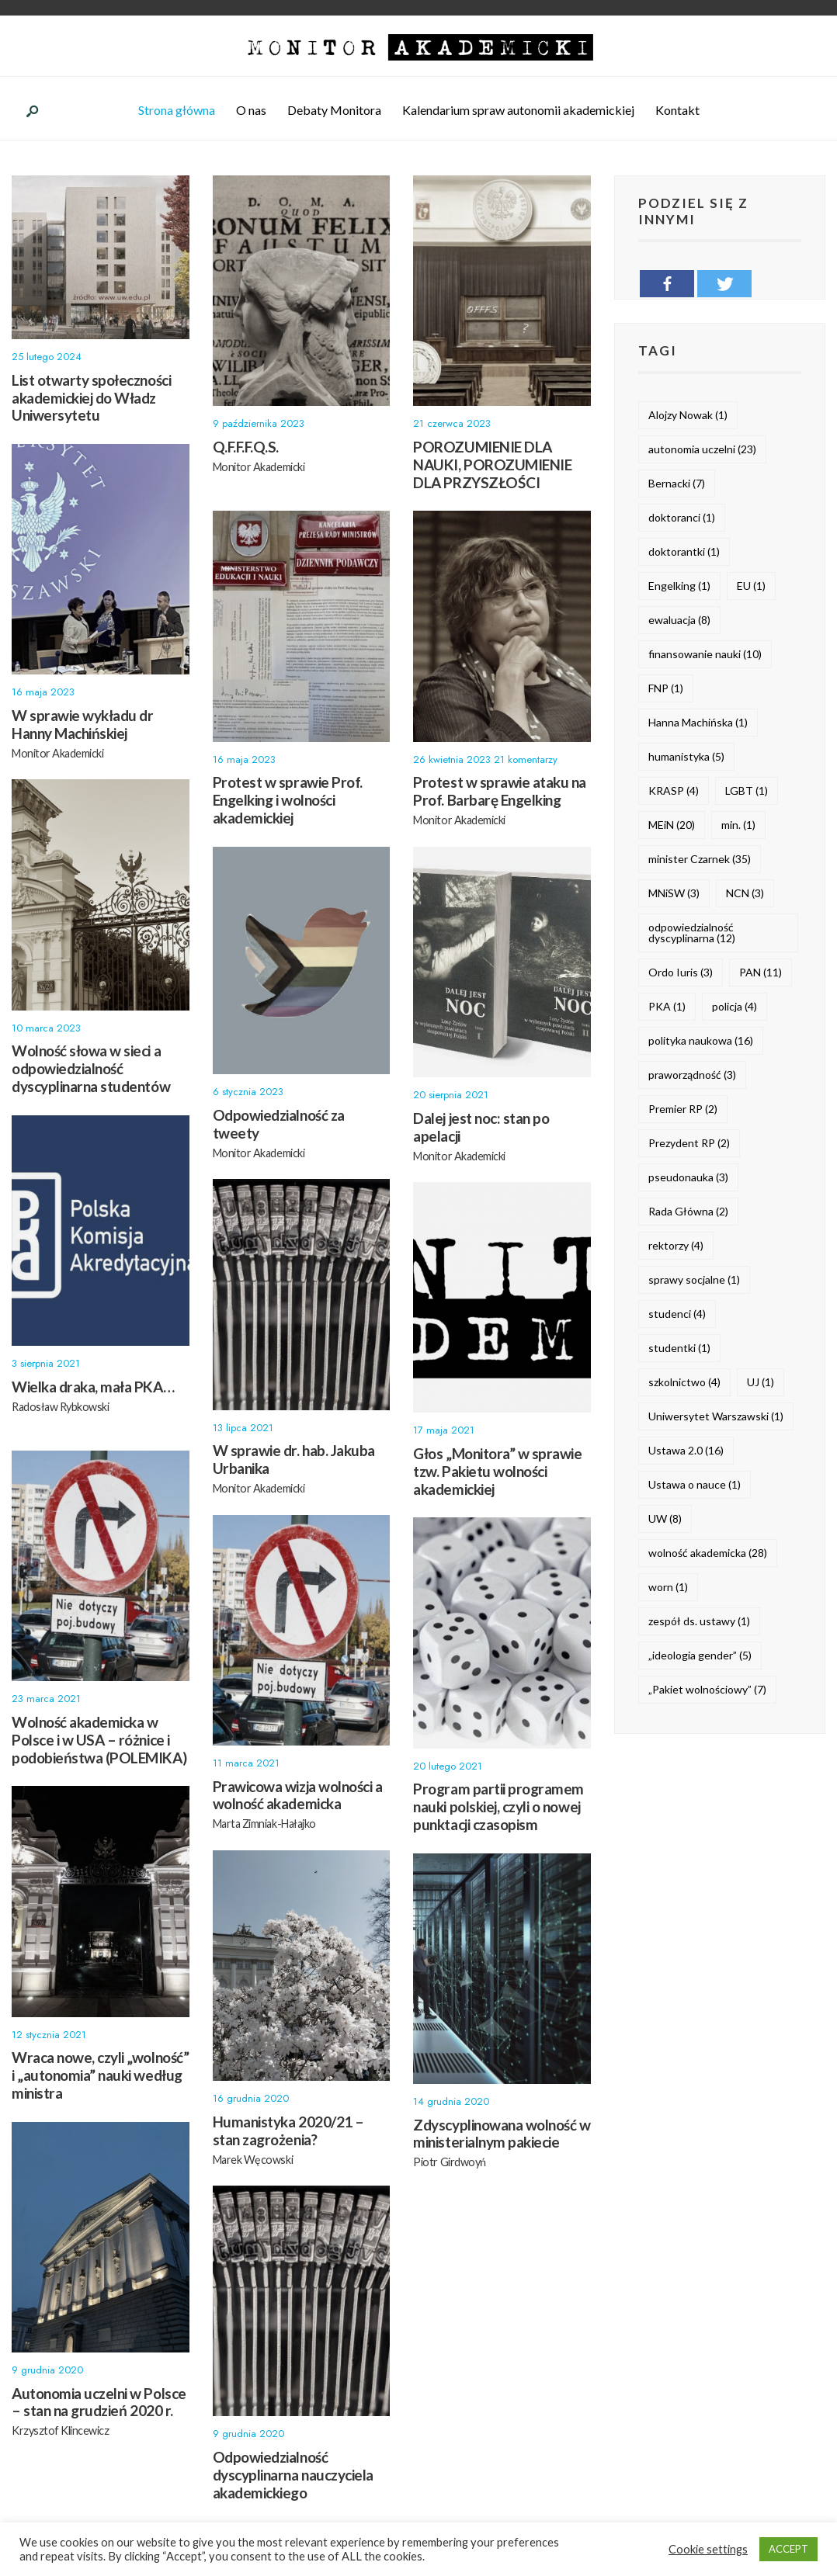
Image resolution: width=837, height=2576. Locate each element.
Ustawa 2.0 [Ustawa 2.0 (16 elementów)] (686, 1452)
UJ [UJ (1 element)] (760, 1384)
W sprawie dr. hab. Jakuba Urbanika (294, 1461)
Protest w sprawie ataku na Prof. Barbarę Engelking (499, 794)
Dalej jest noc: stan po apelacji (481, 1129)
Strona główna (176, 112)
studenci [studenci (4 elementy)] (677, 1316)
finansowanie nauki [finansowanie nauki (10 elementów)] (705, 656)
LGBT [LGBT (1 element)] (746, 792)
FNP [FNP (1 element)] (665, 690)
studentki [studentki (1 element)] (679, 1350)
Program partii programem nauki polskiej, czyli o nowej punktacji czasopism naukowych (498, 1817)
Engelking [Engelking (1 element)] (679, 588)
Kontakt (677, 112)
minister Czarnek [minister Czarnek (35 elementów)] (699, 861)
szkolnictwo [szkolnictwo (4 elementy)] (684, 1384)
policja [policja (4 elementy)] (734, 1008)
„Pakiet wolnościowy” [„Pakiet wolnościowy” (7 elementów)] (707, 1691)
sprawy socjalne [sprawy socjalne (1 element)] (694, 1281)
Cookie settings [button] (708, 2549)
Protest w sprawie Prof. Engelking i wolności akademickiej (288, 803)
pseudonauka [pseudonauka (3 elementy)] (688, 1179)
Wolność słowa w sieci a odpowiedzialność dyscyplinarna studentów (91, 1071)
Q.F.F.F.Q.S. (246, 449)
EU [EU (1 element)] (751, 588)
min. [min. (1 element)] (738, 827)
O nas (251, 112)
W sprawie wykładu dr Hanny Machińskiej (83, 726)
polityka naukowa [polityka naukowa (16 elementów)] (700, 1042)
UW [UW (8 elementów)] (665, 1520)
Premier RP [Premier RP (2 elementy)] (682, 1111)
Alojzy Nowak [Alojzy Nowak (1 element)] (688, 417)
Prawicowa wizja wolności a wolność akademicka (298, 1797)
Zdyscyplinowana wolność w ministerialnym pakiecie (501, 2136)
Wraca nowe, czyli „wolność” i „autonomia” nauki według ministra (100, 2077)
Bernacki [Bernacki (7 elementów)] (676, 485)
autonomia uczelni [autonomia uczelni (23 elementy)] (702, 451)
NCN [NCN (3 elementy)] (745, 895)
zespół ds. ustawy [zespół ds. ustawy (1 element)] (699, 1623)
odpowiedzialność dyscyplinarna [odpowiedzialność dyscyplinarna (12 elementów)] (691, 935)
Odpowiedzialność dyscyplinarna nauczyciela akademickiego (293, 2477)
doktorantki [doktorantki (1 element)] (684, 553)
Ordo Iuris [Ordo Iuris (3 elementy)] (680, 974)
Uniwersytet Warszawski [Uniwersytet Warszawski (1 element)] (715, 1418)
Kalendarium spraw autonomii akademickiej (518, 112)
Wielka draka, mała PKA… (93, 1389)
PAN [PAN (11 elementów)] (760, 974)
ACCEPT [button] (788, 2549)
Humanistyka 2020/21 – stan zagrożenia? (288, 2133)
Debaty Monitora (334, 112)
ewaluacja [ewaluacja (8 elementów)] (679, 622)
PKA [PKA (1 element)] (667, 1008)
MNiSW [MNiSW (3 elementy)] (674, 895)
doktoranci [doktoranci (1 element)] (681, 519)
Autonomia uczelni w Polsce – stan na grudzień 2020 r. (99, 2404)
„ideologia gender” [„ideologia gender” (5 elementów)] (700, 1657)
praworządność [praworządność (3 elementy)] (692, 1076)
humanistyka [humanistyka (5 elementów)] (686, 758)
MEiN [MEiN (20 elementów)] (671, 827)
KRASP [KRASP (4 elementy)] (673, 792)
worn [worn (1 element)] (668, 1589)
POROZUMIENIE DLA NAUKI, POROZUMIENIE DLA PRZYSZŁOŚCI (492, 467)
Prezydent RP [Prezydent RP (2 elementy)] (689, 1145)
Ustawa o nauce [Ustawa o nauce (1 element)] (694, 1486)
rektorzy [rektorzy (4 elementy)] (675, 1247)
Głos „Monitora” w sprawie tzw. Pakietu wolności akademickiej (497, 1473)
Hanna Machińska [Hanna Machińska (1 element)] (698, 724)
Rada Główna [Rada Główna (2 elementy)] (688, 1213)
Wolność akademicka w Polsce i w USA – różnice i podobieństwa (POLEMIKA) (99, 1742)
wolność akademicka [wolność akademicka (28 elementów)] (707, 1555)
